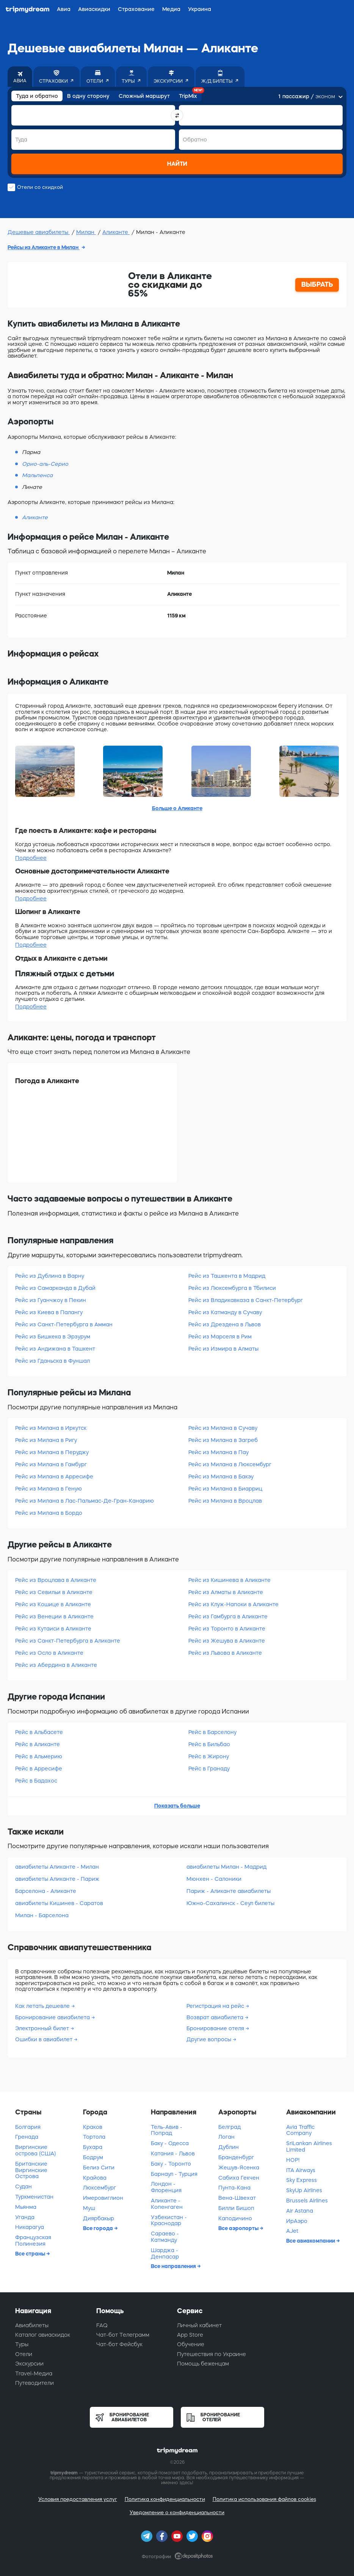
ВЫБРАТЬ (317, 284)
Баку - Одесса (170, 2143)
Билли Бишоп (236, 2208)
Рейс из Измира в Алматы (223, 1348)
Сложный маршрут (144, 96)
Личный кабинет (199, 2325)
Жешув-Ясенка (238, 2167)
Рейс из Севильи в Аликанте (53, 1592)
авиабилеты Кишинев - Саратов (59, 1903)
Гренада (26, 2136)
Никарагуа (29, 2227)
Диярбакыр (98, 2218)
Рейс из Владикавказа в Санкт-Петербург (245, 1300)
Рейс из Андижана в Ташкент (55, 1348)
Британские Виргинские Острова (31, 2170)
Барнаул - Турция (174, 2174)
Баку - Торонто (171, 2163)
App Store (190, 2334)
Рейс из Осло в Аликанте (49, 1653)
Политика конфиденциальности (165, 2499)
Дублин (228, 2147)
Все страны (30, 2253)
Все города (98, 2228)
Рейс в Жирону (208, 1756)
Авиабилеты (32, 2325)
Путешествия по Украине (211, 2354)
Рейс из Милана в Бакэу (221, 1476)
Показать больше (177, 1805)
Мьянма (25, 2207)
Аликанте (116, 232)
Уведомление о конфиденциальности (177, 2512)
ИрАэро (296, 2221)
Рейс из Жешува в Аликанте (226, 1640)
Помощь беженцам (203, 2363)
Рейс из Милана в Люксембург (229, 1464)
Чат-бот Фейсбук (119, 2344)
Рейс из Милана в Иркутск (50, 1428)
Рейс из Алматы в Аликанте (225, 1592)
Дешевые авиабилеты (39, 232)
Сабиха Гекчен (238, 2177)
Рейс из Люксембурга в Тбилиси (232, 1288)
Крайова (95, 2177)
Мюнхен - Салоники (213, 1879)
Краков (92, 2127)
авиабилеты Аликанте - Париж (57, 1879)
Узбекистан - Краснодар (169, 2220)
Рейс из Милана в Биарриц (225, 1488)
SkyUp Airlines (304, 2190)
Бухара (92, 2147)
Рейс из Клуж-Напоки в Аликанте (233, 1604)
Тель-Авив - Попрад (166, 2130)
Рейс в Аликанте (37, 1744)
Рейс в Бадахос (36, 1780)
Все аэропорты (239, 2228)
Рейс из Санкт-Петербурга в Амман (64, 1324)
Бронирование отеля (216, 2028)
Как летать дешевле (43, 2006)
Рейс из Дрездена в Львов (224, 1324)
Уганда (24, 2217)
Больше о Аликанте (177, 808)
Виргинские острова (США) (35, 2150)
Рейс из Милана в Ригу (46, 1440)
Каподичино (235, 2218)
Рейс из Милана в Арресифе (54, 1476)
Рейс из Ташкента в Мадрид (226, 1276)
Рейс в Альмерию (38, 1756)
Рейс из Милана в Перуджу (52, 1452)
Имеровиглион (103, 2198)
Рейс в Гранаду (209, 1768)
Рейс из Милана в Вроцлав (225, 1500)
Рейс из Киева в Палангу (49, 1312)
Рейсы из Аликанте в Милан (44, 247)
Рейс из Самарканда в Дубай (55, 1288)
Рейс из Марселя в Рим (220, 1336)
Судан (23, 2186)
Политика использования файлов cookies (264, 2499)
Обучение (190, 2344)
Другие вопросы (209, 2039)
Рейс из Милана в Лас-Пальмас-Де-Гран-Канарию (84, 1500)
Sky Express (301, 2180)
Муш (89, 2208)
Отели (23, 2354)
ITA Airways (300, 2170)
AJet (292, 2231)
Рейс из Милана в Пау (218, 1452)
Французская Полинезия (33, 2240)
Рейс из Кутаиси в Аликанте (53, 1628)
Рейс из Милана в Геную (48, 1488)
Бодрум (93, 2157)
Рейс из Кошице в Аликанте (53, 1604)
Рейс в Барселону (212, 1732)
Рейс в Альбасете (39, 1732)
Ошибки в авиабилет (44, 2039)
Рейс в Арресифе (38, 1768)
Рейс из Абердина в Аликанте (56, 1665)
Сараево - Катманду (165, 2237)
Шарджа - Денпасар (165, 2253)
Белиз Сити (98, 2167)
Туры (21, 2344)
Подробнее (31, 858)
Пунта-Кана (234, 2187)
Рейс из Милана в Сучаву (222, 1428)
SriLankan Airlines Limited (309, 2146)
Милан (86, 232)
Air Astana (299, 2210)
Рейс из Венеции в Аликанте (54, 1616)
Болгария (28, 2127)
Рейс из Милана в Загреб (223, 1440)
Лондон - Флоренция (166, 2187)
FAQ (102, 2325)
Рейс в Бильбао (209, 1744)
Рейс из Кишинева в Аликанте (229, 1580)
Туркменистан (34, 2196)
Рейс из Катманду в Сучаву (225, 1312)
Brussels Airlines (307, 2200)
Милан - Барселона (42, 1915)
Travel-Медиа (33, 2373)
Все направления (174, 2266)
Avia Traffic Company (300, 2130)
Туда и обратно (37, 96)
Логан (226, 2136)
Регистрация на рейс (216, 2006)
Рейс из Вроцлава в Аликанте (55, 1580)
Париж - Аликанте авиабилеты (228, 1891)
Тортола (94, 2136)
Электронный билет (42, 2028)
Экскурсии (29, 2363)
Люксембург (99, 2187)
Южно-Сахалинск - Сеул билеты (230, 1903)
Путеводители (34, 2383)
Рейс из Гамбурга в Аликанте (228, 1616)
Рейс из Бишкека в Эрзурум (52, 1336)
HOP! (292, 2160)
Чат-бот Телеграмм (122, 2334)
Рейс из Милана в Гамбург (51, 1464)
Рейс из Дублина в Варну (49, 1276)
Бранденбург (236, 2157)
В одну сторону (88, 96)
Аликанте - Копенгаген (167, 2204)
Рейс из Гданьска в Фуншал (52, 1360)
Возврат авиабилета (215, 2017)
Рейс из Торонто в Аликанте (226, 1628)
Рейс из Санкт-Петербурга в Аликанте (67, 1640)
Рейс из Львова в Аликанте (225, 1653)
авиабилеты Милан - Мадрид (226, 1866)
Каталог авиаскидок (42, 2334)
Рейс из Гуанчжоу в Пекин (50, 1300)
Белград (229, 2127)
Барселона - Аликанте (45, 1891)
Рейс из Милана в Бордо (48, 1513)
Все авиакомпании (311, 2240)
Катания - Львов (173, 2153)
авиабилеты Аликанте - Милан (57, 1866)
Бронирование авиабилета (53, 2017)
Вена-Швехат (237, 2198)
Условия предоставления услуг (77, 2499)
